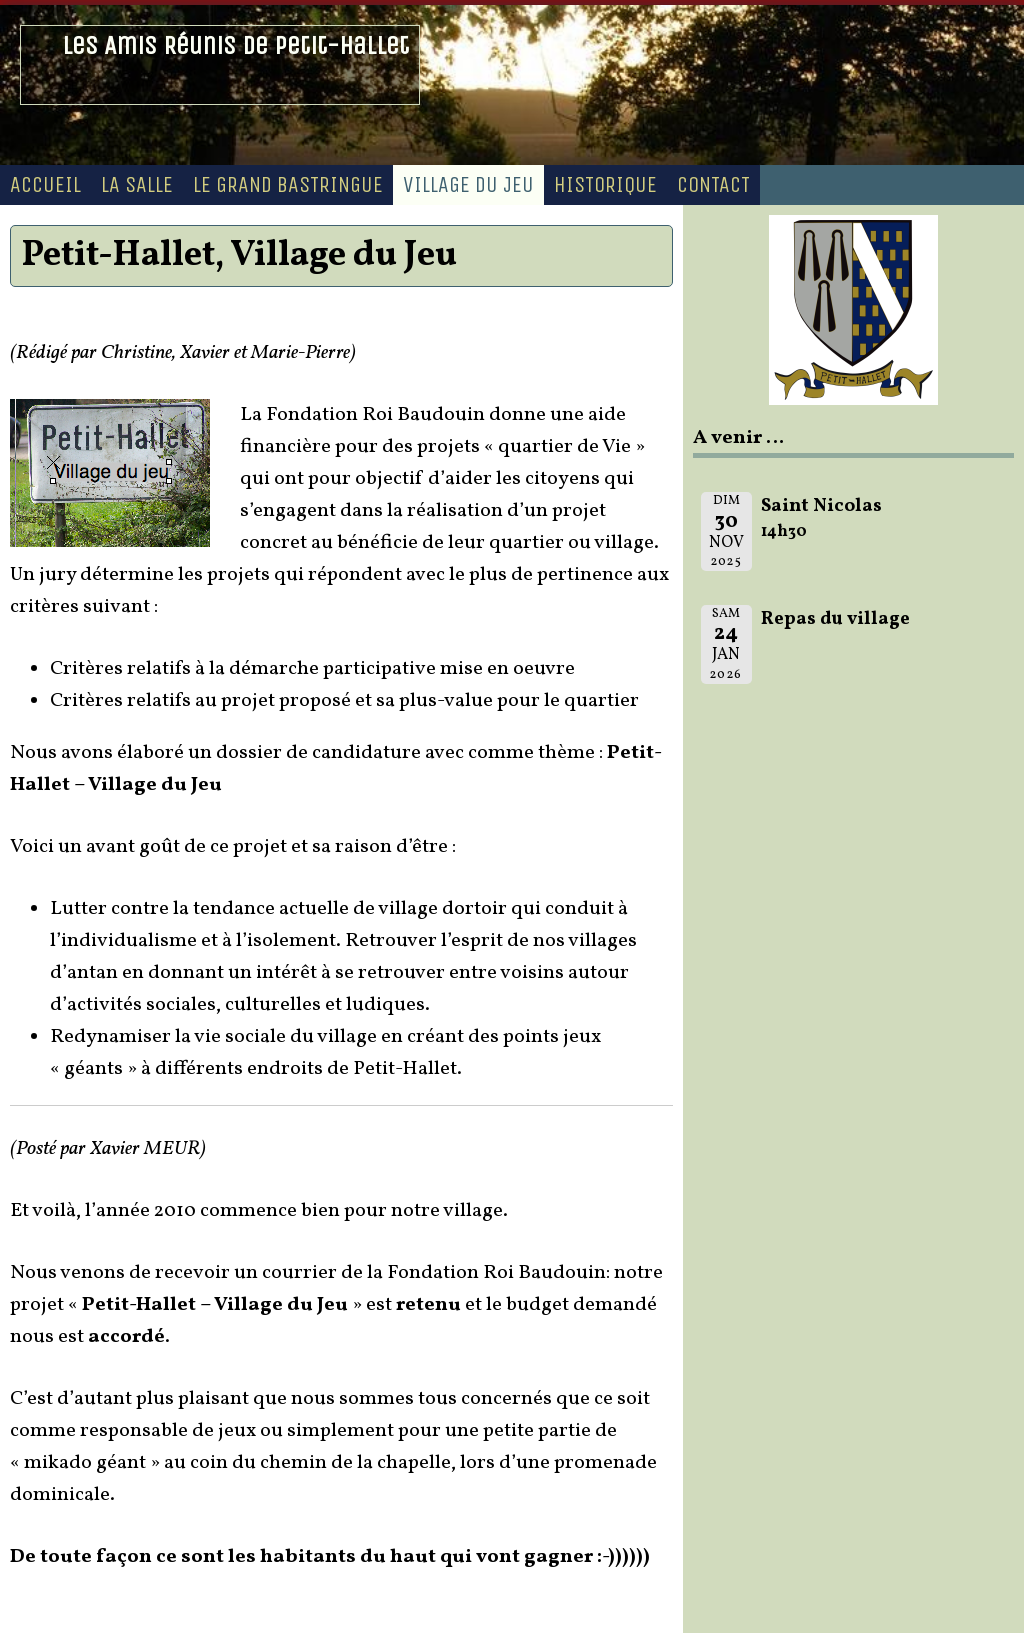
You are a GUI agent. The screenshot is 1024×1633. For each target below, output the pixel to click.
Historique (605, 185)
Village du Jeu (468, 185)
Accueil (45, 185)
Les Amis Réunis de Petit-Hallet (235, 45)
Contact (713, 185)
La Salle (137, 185)
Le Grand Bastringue (288, 185)
